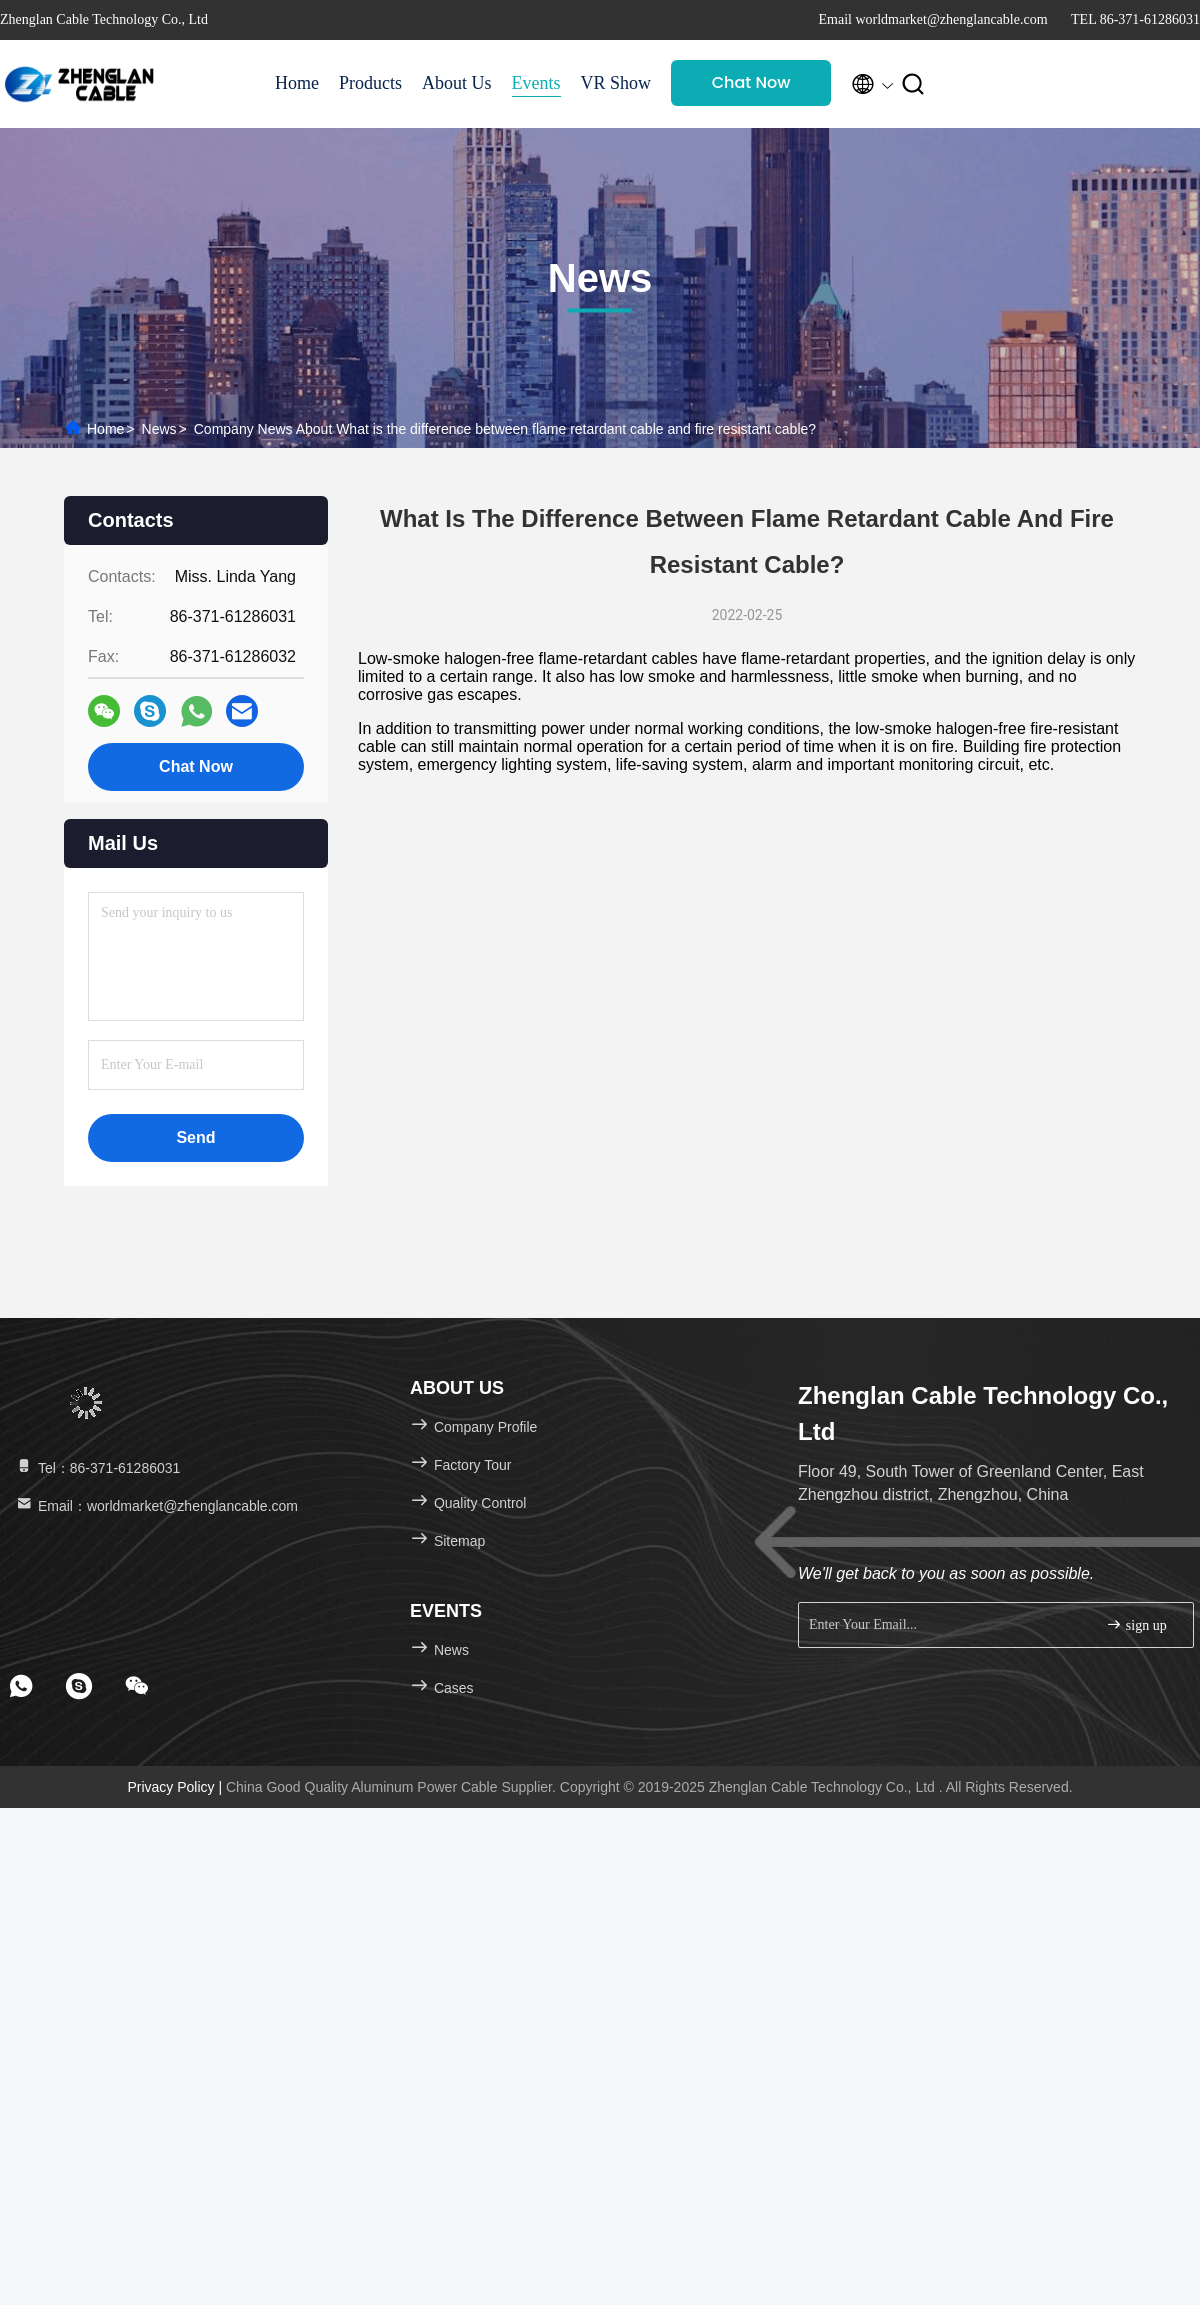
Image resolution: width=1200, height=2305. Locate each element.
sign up (1136, 1624)
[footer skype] (79, 1686)
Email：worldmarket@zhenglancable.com (156, 1506)
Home (297, 83)
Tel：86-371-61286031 (97, 1468)
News (159, 429)
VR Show (616, 83)
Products (370, 83)
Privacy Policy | (176, 1787)
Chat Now (751, 82)
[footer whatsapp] (21, 1686)
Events (536, 83)
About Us (457, 83)
